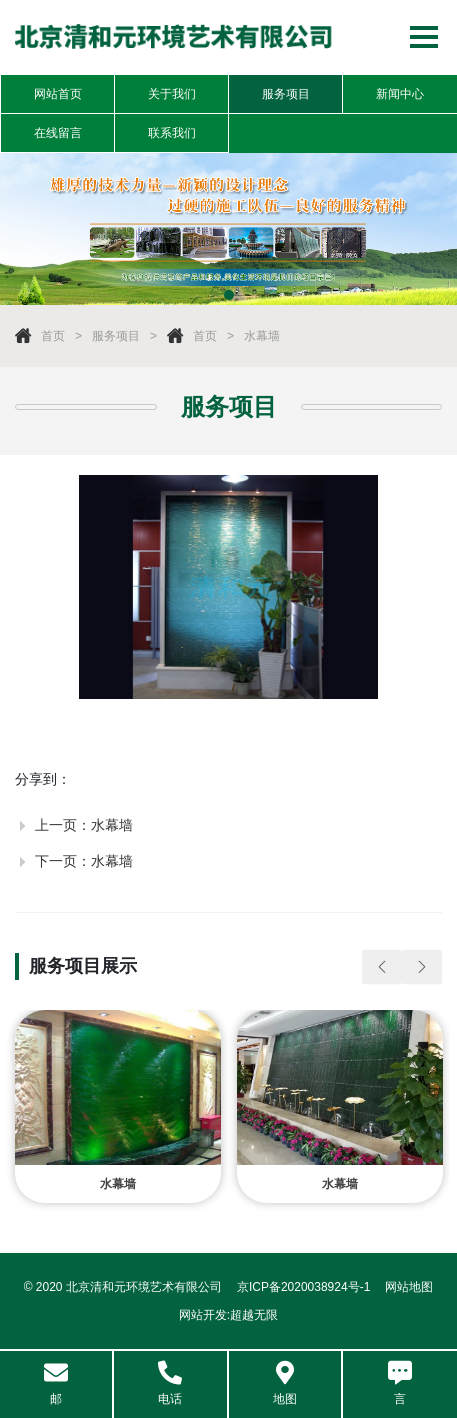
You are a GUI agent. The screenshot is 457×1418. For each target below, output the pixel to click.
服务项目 (286, 94)
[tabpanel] (228, 229)
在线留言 (58, 133)
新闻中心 (400, 94)
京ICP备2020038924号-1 (303, 1287)
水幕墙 (262, 336)
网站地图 (409, 1287)
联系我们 (172, 133)
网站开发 (203, 1315)
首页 (53, 336)
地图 (285, 1383)
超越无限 (254, 1315)
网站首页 (58, 94)
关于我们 (172, 94)
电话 (170, 1383)
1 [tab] (229, 295)
